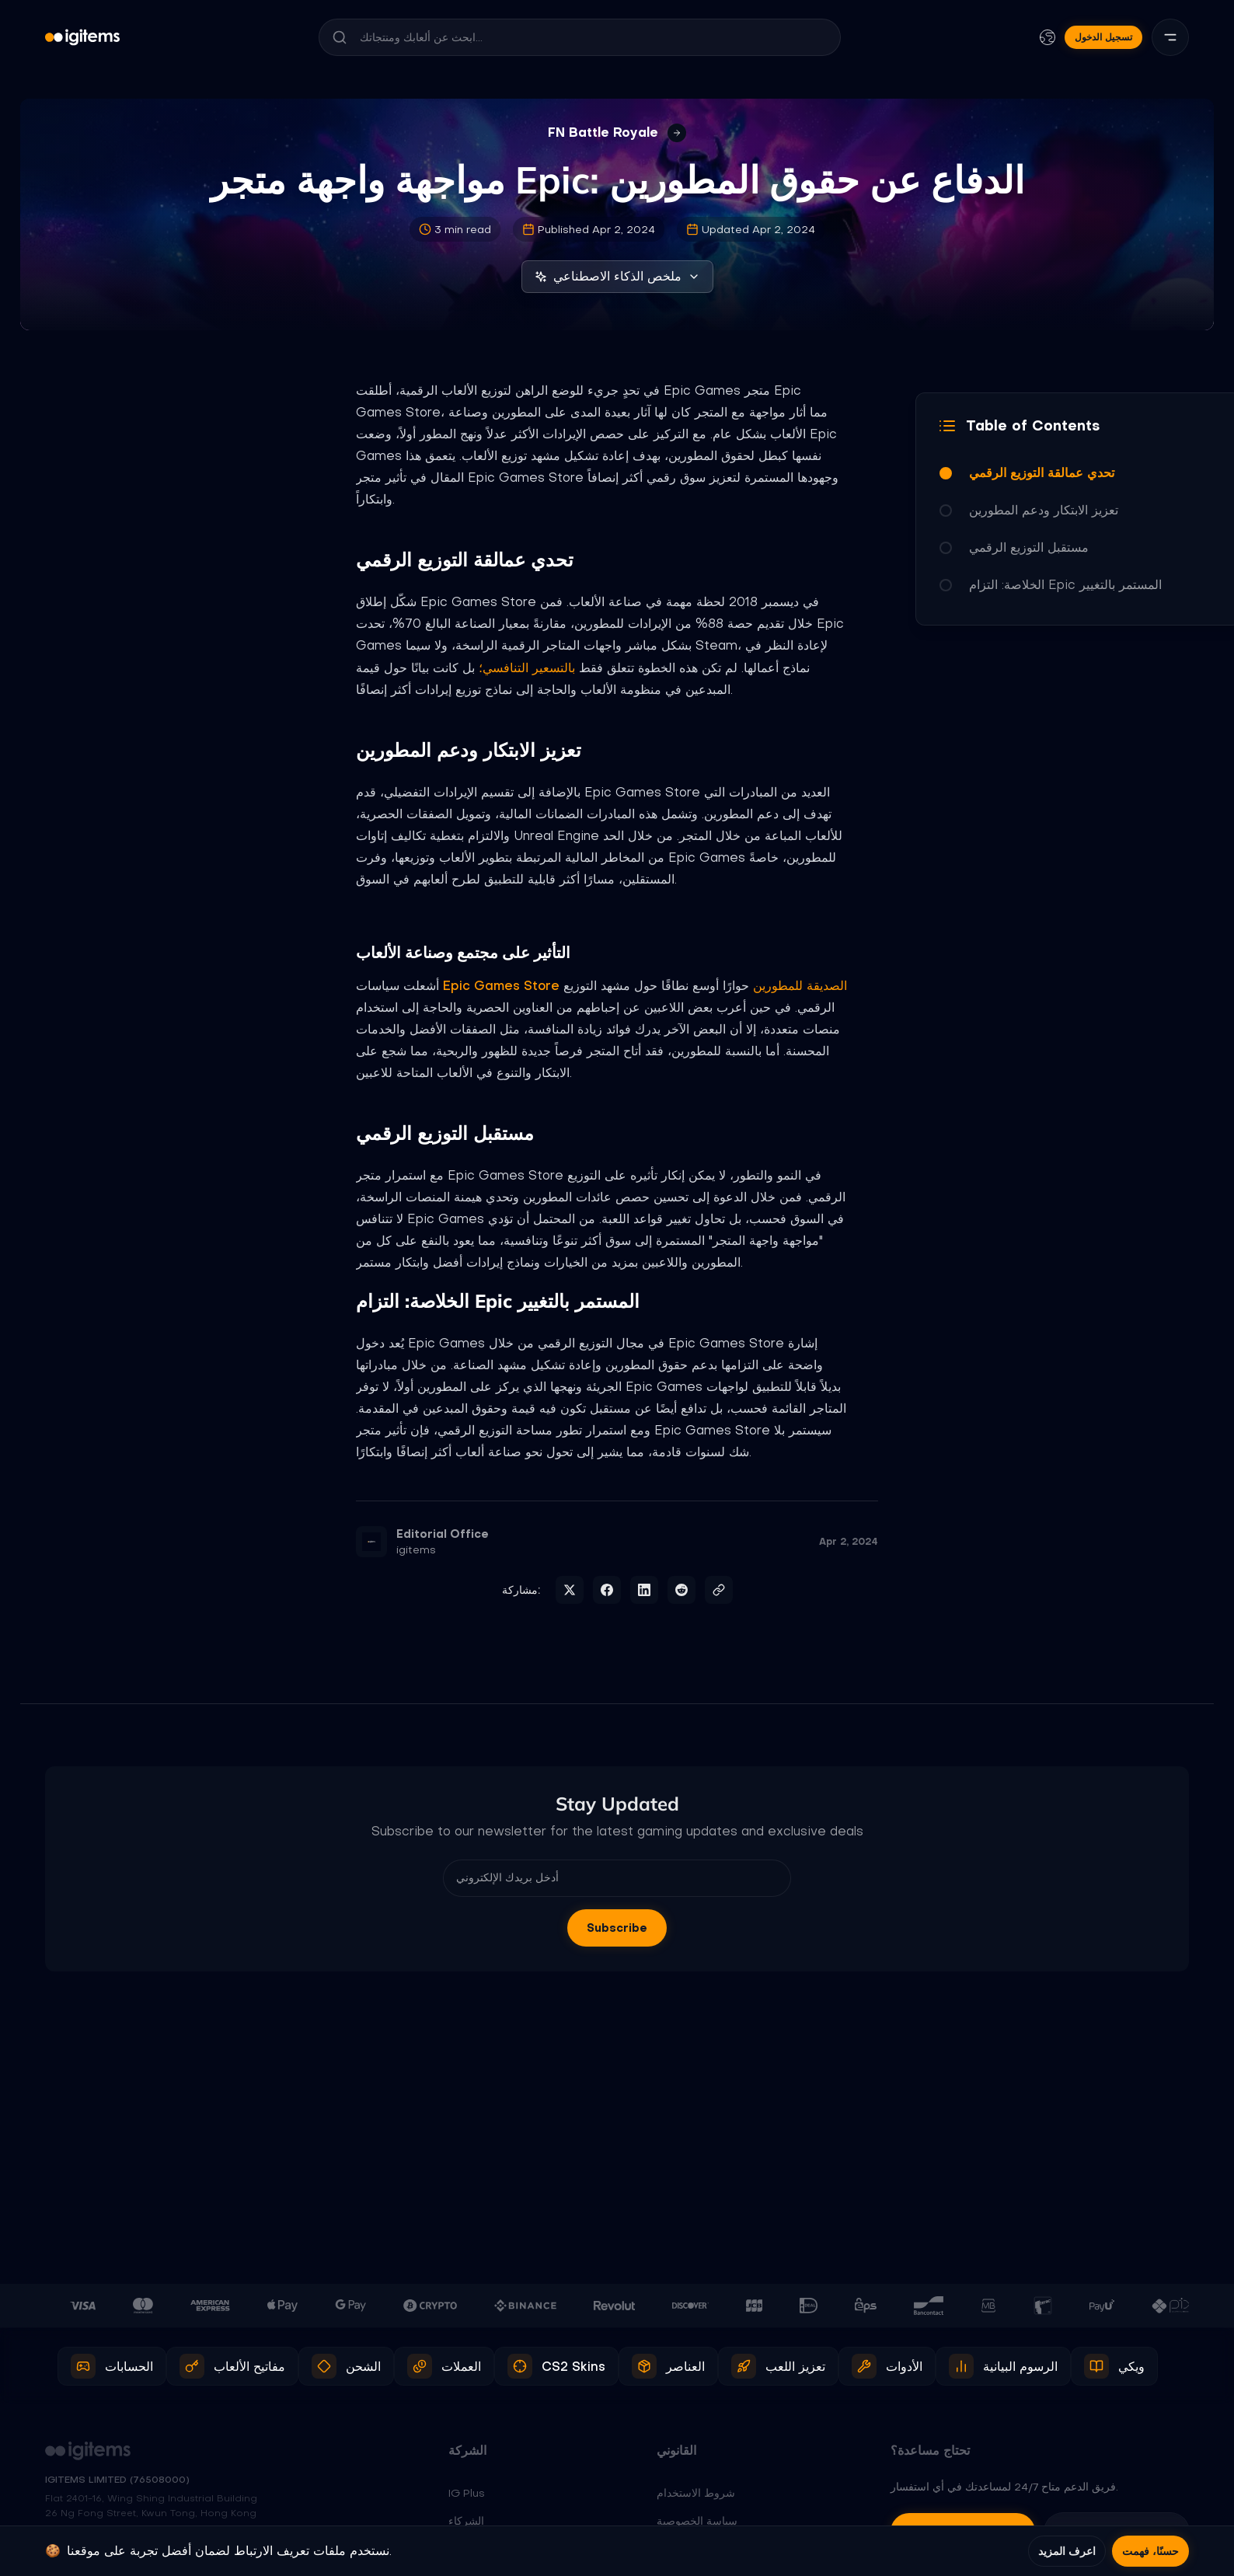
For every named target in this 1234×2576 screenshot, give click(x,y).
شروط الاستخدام (696, 2493)
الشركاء (466, 2521)
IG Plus (466, 2493)
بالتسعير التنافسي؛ (527, 667)
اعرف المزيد (1067, 2551)
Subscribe (617, 1928)
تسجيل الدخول (1103, 37)
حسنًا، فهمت (1150, 2551)
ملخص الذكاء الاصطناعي (617, 276)
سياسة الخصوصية (697, 2521)
